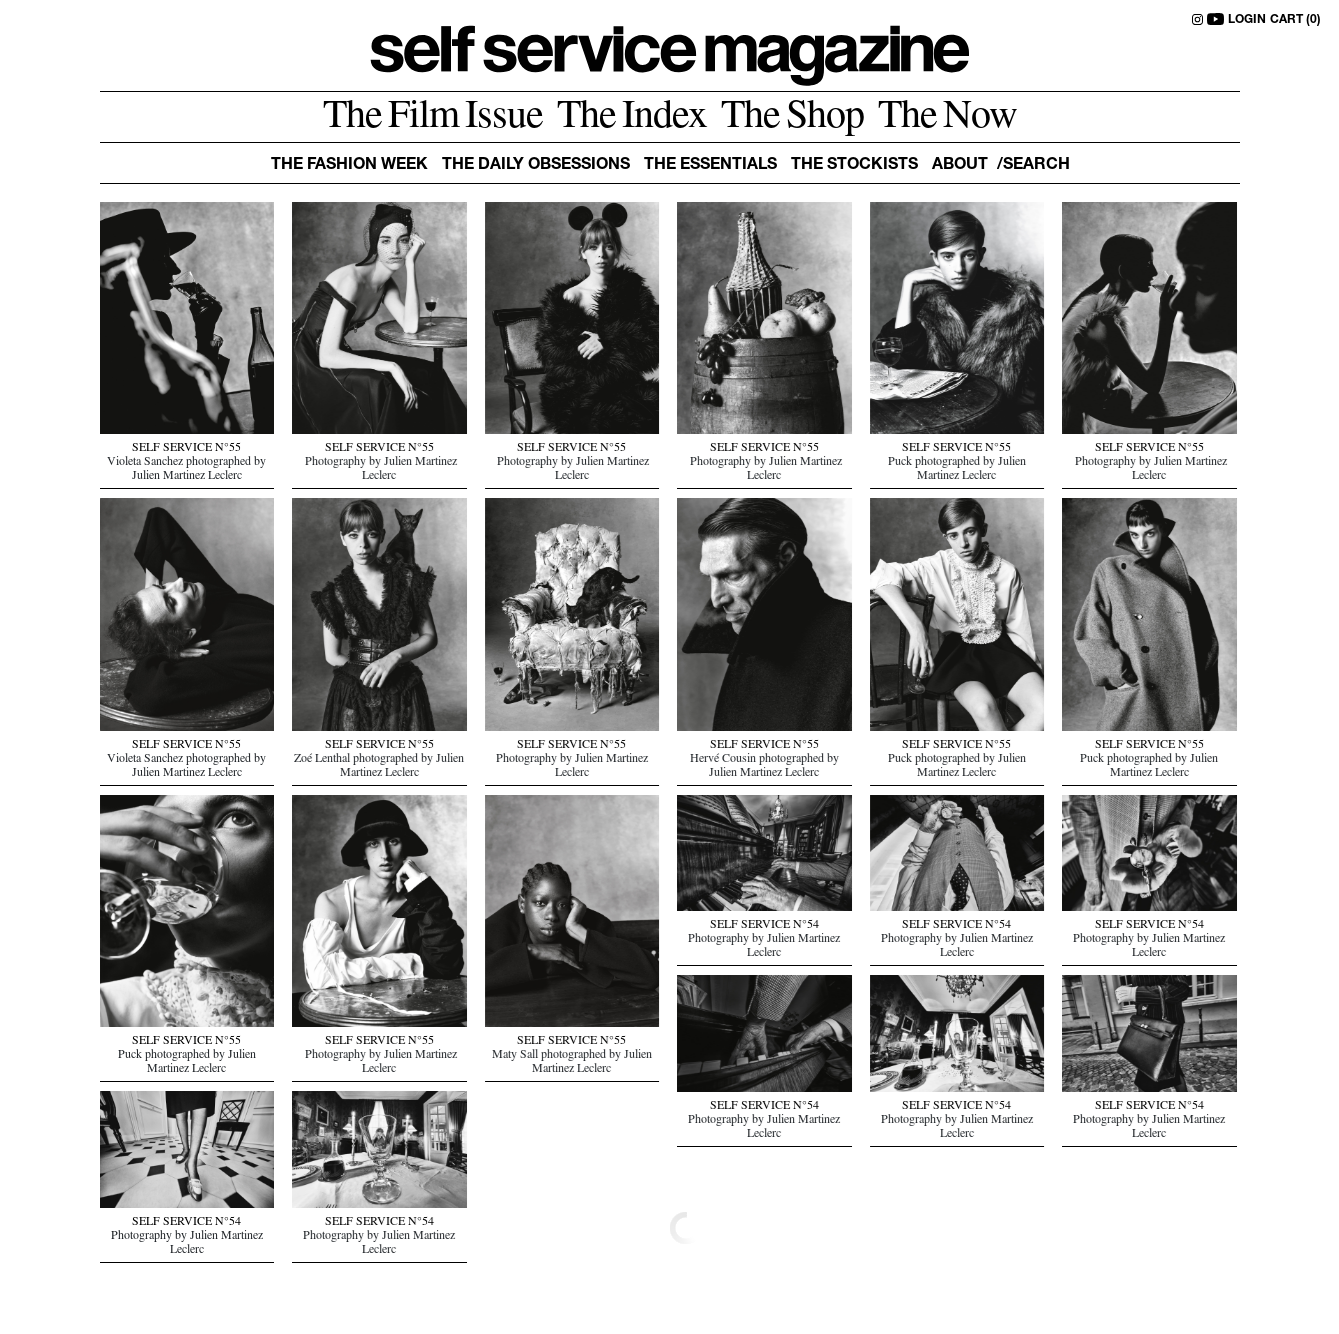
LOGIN (1247, 20)
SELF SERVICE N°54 (764, 926)
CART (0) (1295, 20)
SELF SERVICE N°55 (186, 449)
